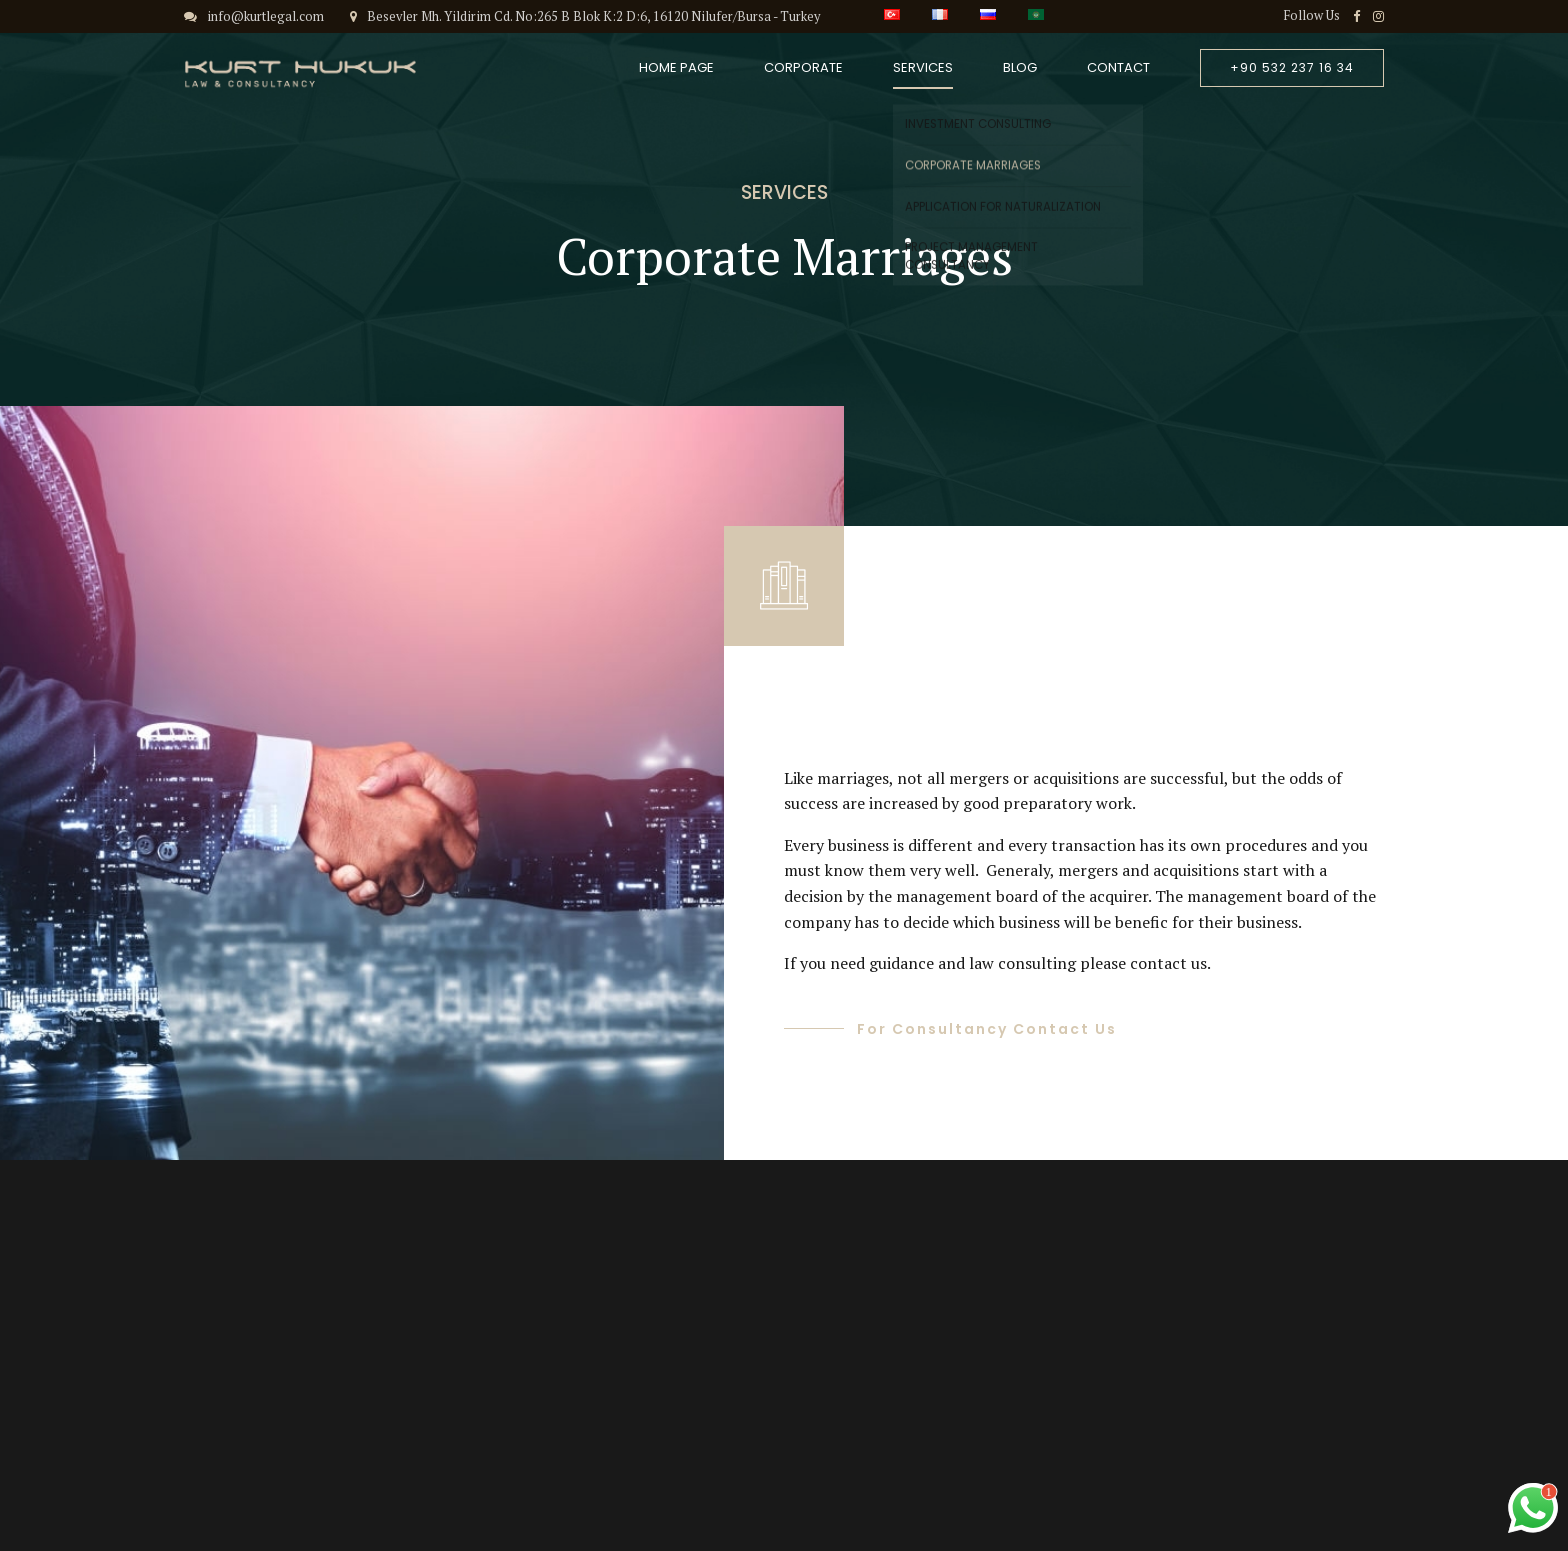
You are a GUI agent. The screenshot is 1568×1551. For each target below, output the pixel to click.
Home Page (676, 67)
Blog (1020, 67)
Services (923, 67)
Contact (1118, 67)
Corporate (803, 67)
